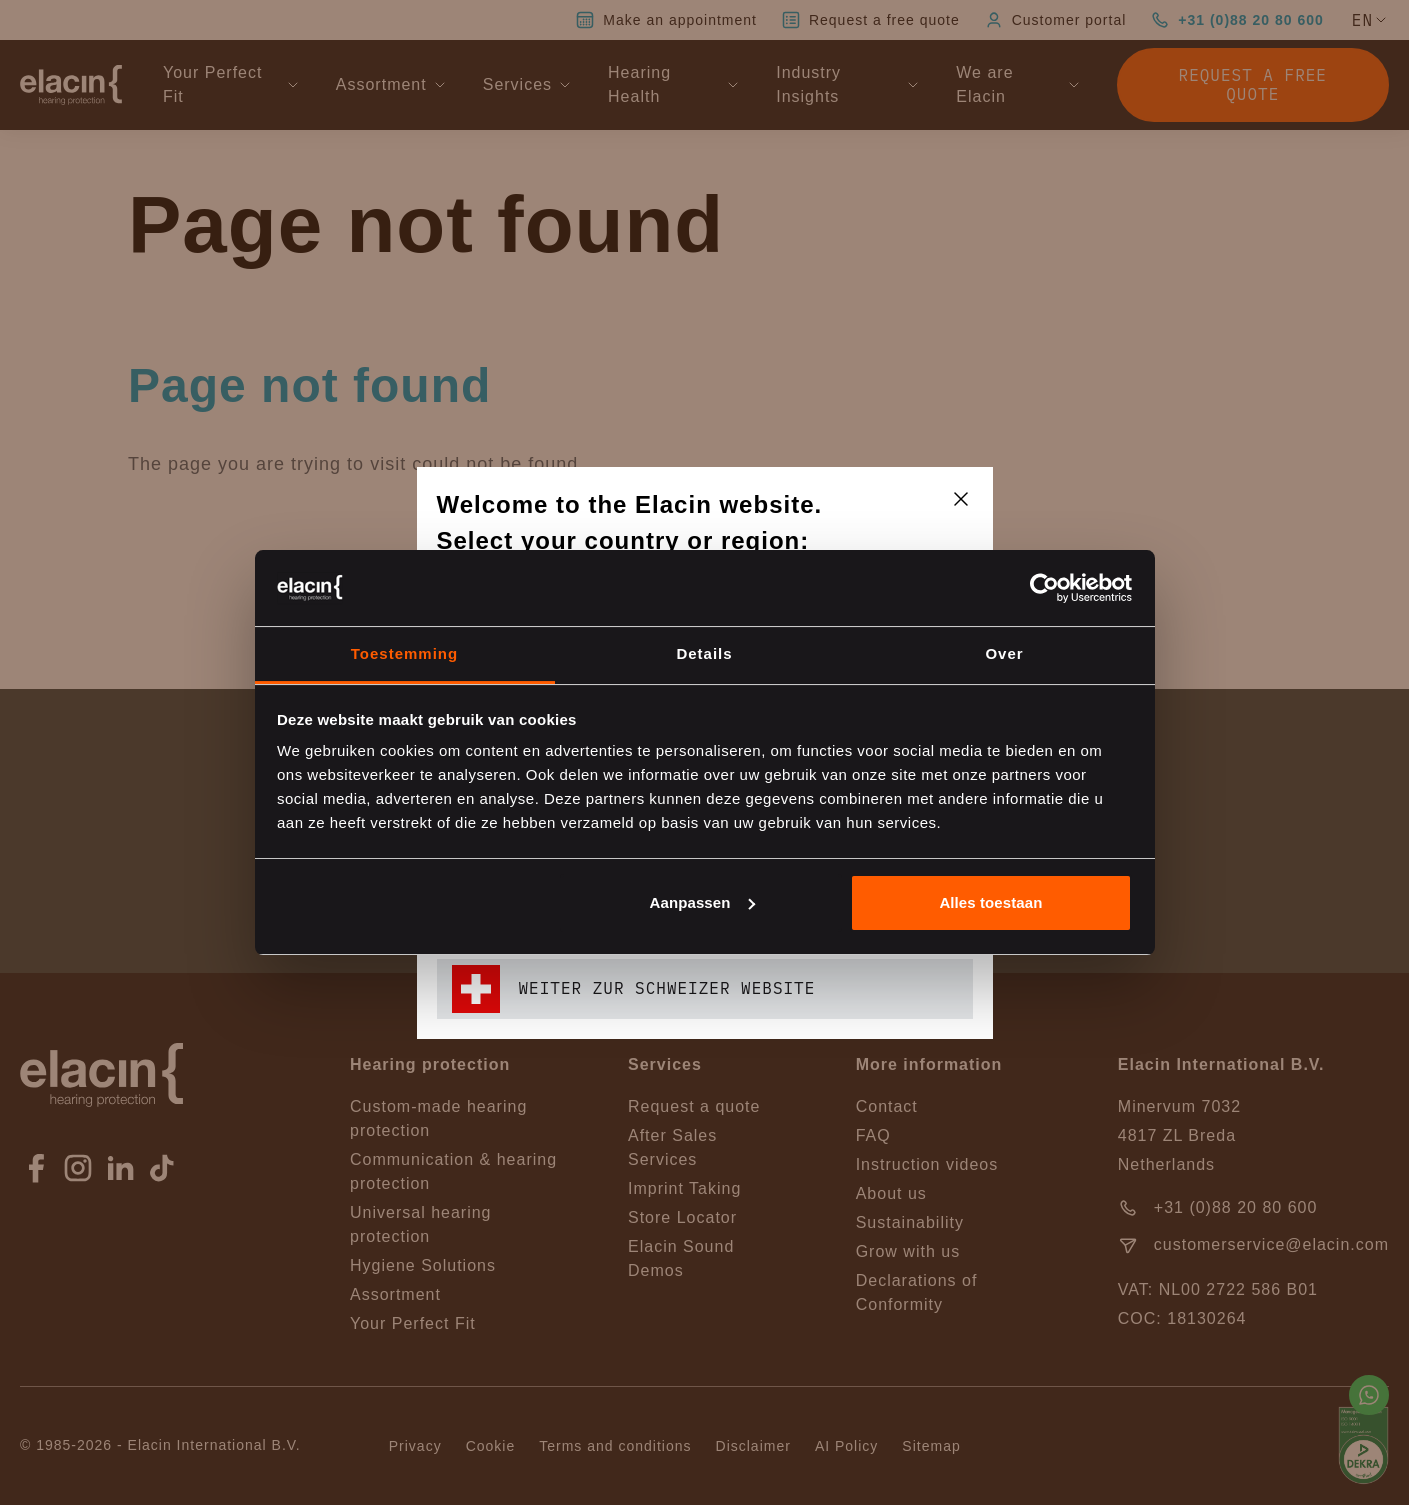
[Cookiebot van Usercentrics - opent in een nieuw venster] (1044, 588)
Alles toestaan (990, 902)
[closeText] (961, 499)
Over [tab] (1004, 653)
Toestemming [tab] (404, 653)
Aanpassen (702, 902)
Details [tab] (704, 653)
